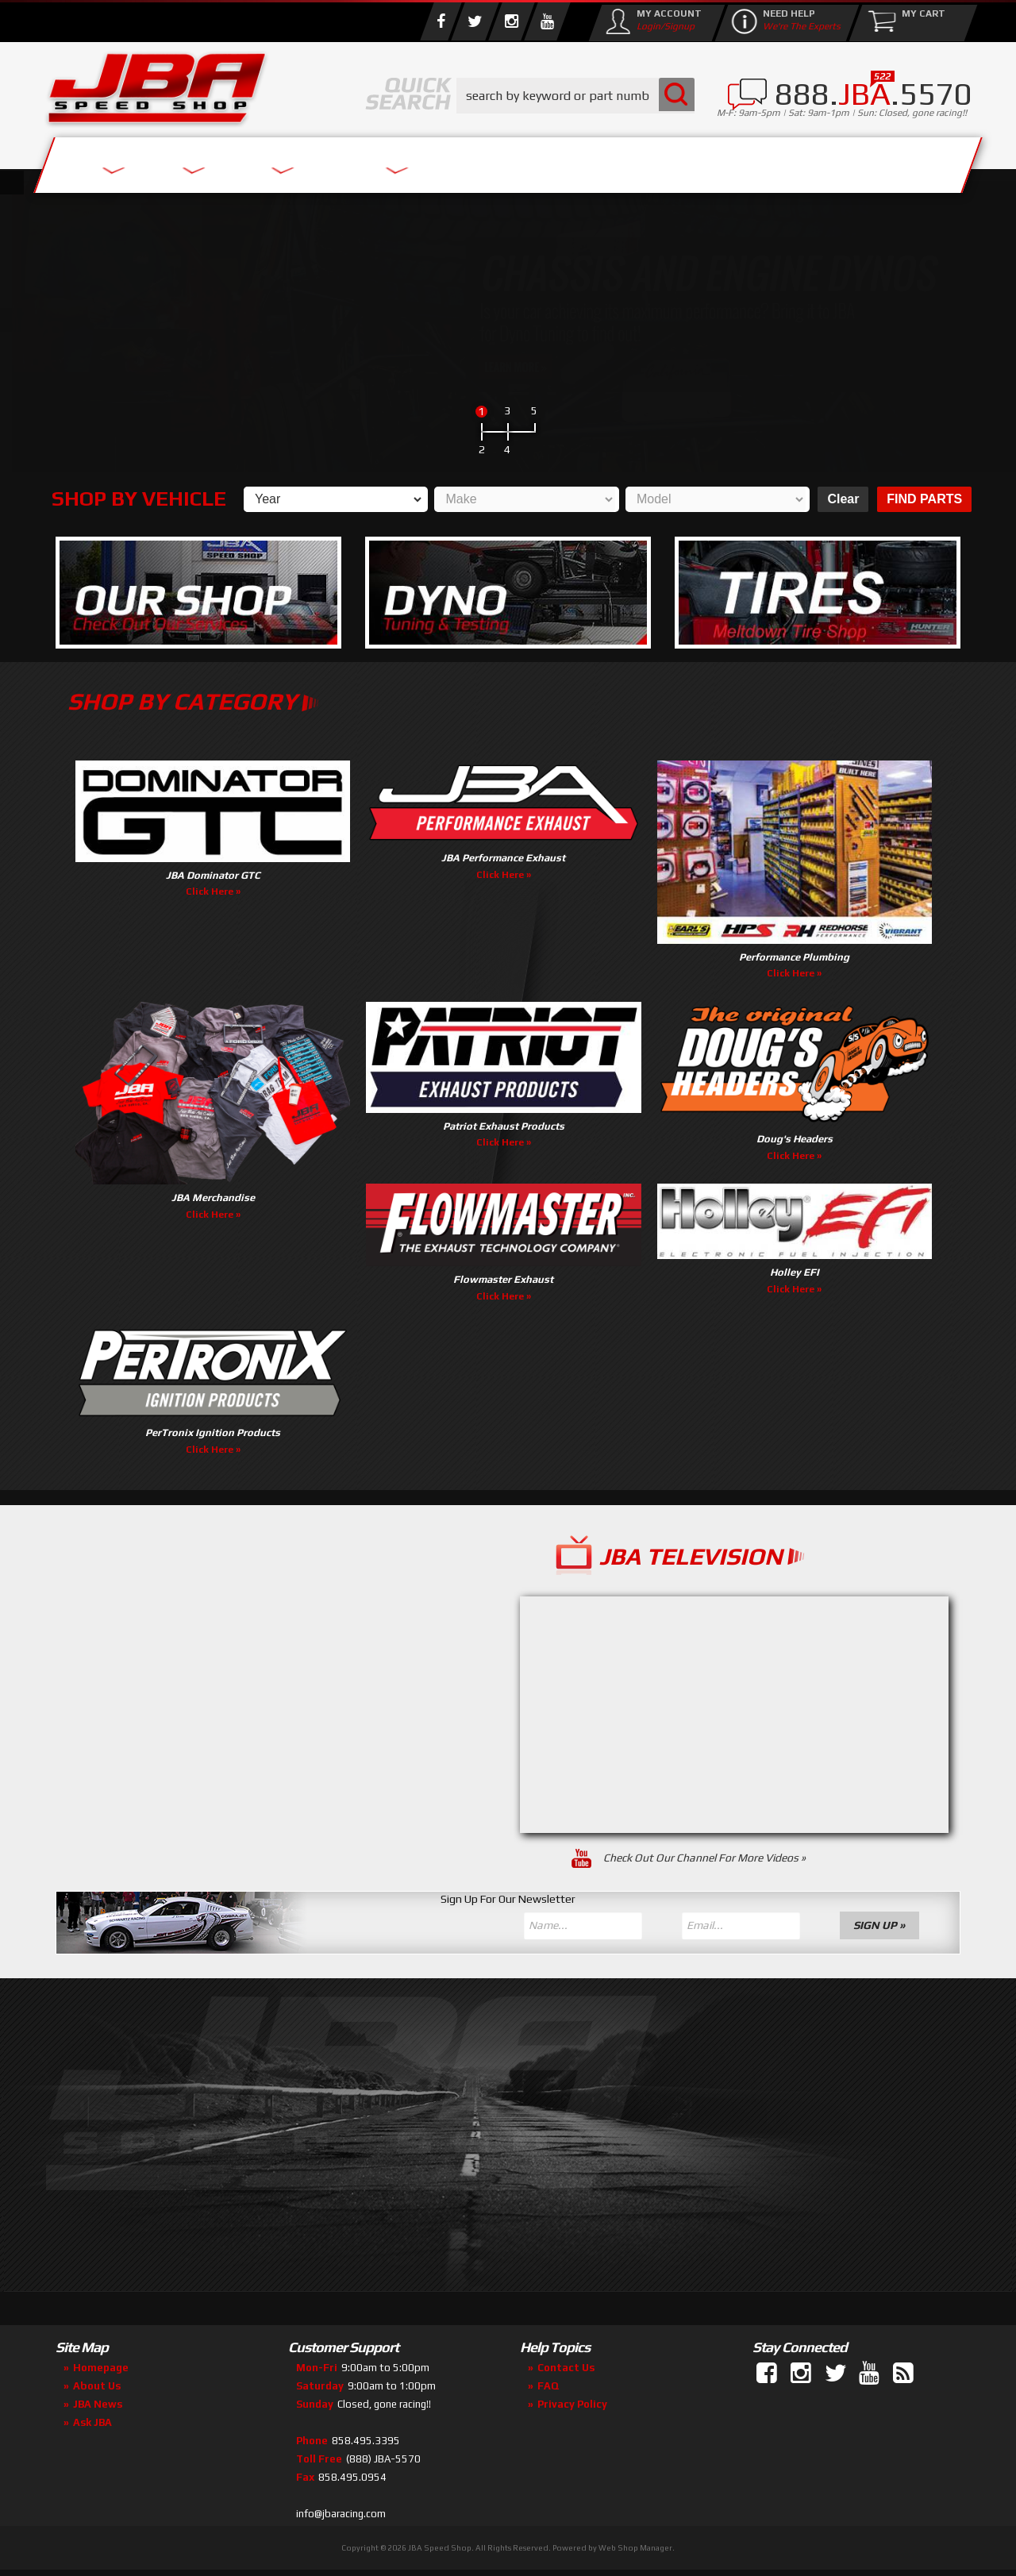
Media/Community (642, 160)
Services (131, 160)
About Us (276, 160)
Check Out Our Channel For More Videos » (705, 1857)
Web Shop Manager (635, 2547)
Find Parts (923, 499)
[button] (575, 96)
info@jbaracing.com (341, 2514)
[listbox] (334, 499)
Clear (841, 499)
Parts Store (439, 160)
